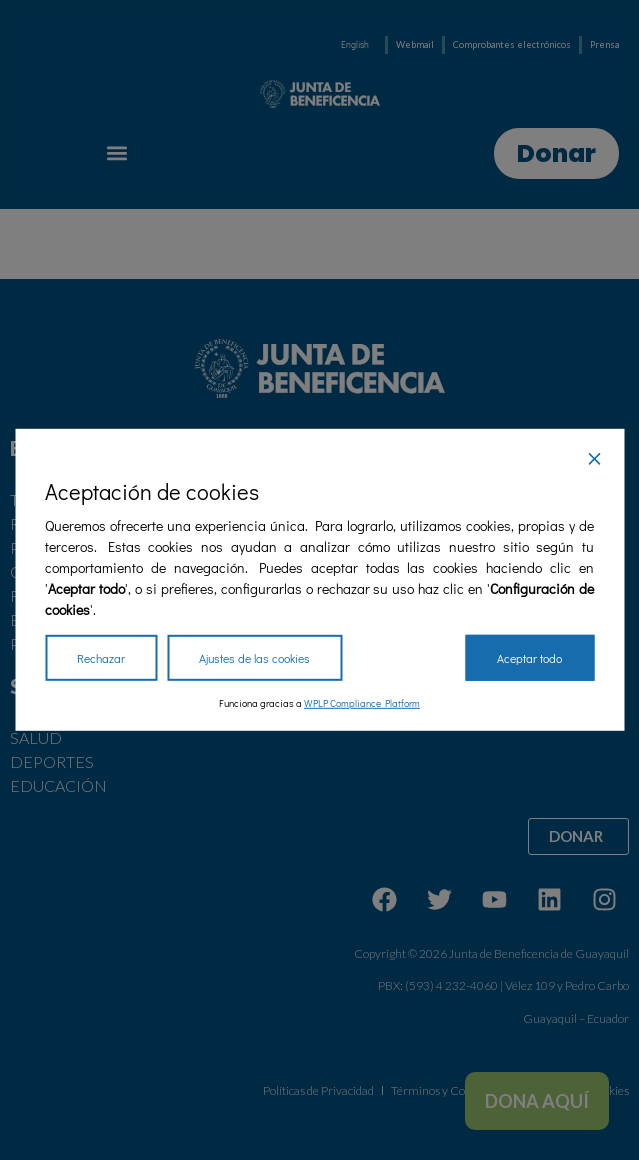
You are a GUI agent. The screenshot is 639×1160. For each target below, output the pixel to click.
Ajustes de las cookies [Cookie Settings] (254, 658)
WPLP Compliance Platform (362, 703)
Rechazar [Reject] (101, 658)
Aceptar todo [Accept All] (529, 658)
